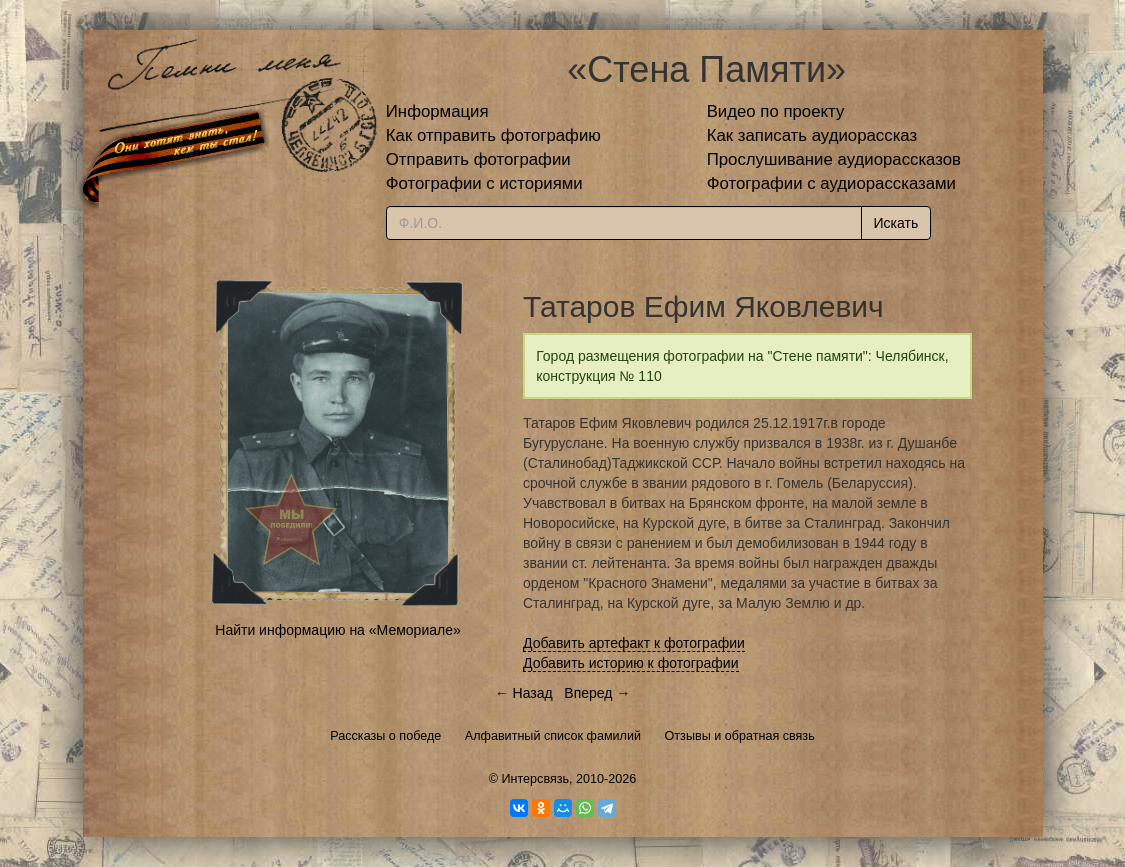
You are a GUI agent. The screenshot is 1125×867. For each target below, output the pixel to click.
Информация (437, 111)
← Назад (524, 693)
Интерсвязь (535, 779)
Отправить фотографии (478, 159)
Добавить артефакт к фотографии (634, 643)
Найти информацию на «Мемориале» (337, 630)
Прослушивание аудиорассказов (834, 159)
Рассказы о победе (385, 736)
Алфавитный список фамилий (553, 736)
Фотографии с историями (484, 183)
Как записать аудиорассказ (812, 135)
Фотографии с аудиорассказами (831, 183)
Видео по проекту (776, 111)
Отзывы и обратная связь (740, 736)
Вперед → (597, 693)
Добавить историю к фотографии (631, 663)
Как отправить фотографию (493, 135)
